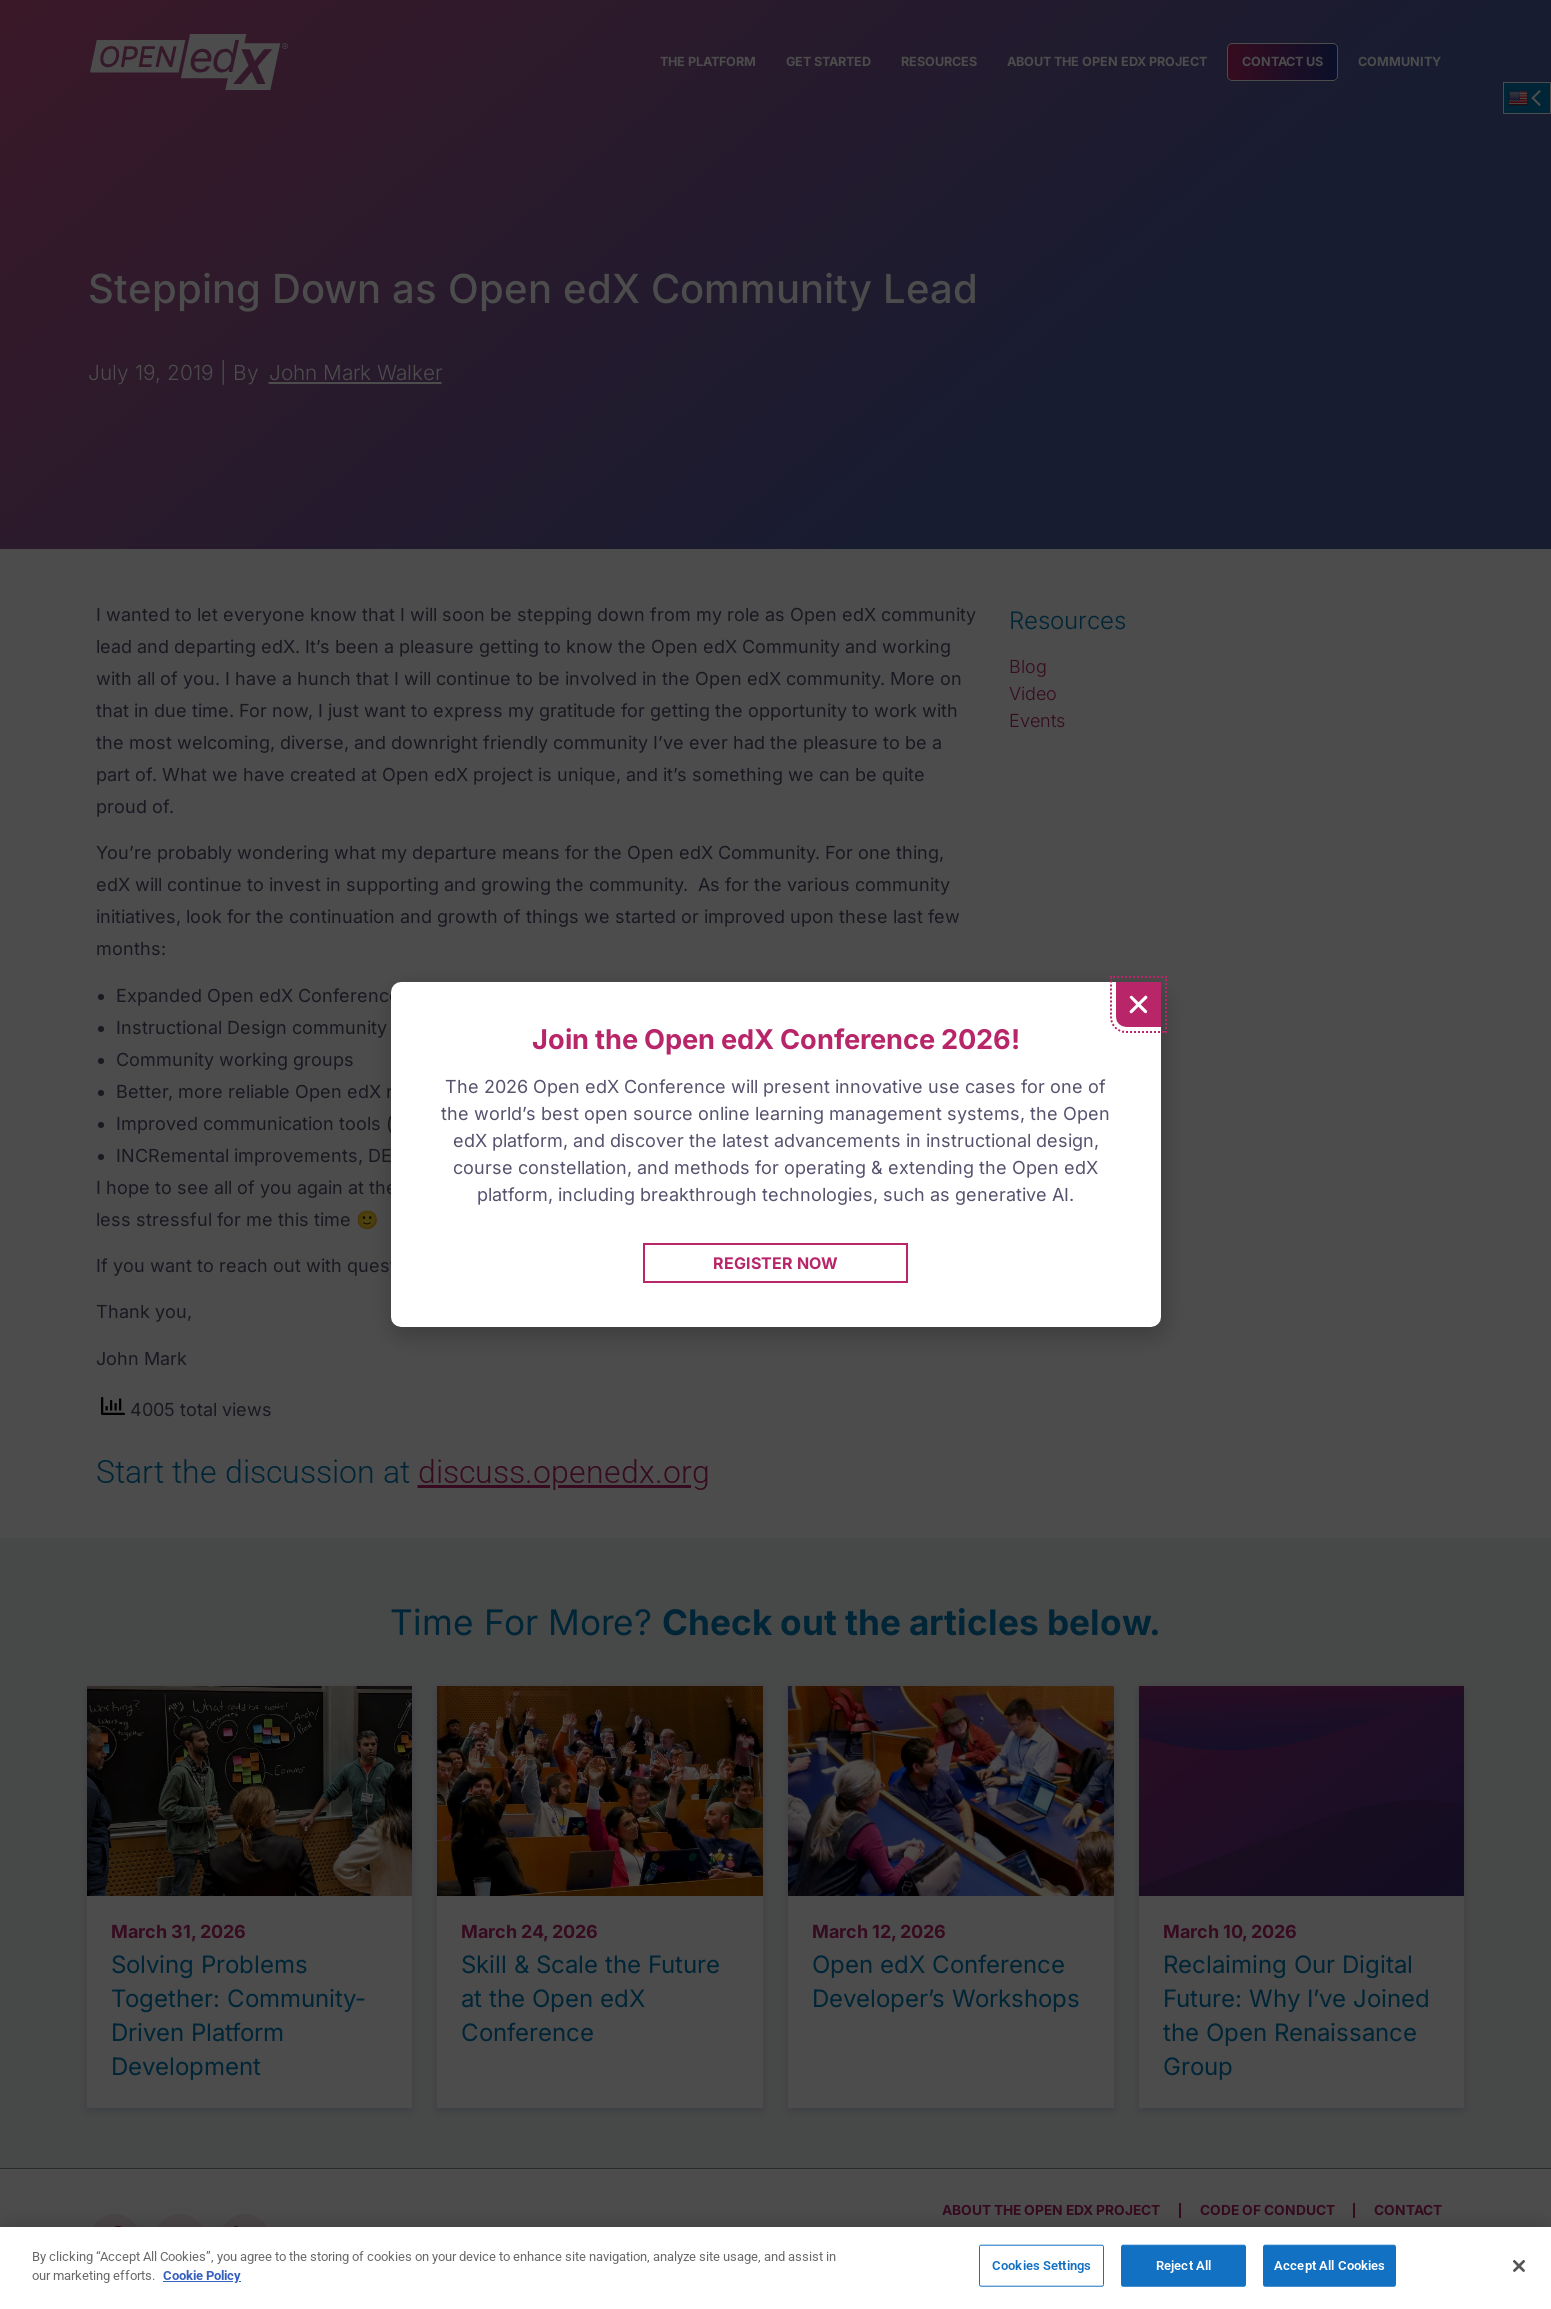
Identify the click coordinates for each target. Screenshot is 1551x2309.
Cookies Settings (1041, 2266)
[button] (1138, 1004)
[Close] (1519, 2266)
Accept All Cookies (1329, 2266)
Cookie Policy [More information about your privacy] (202, 2275)
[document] (775, 1154)
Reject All (1183, 2266)
